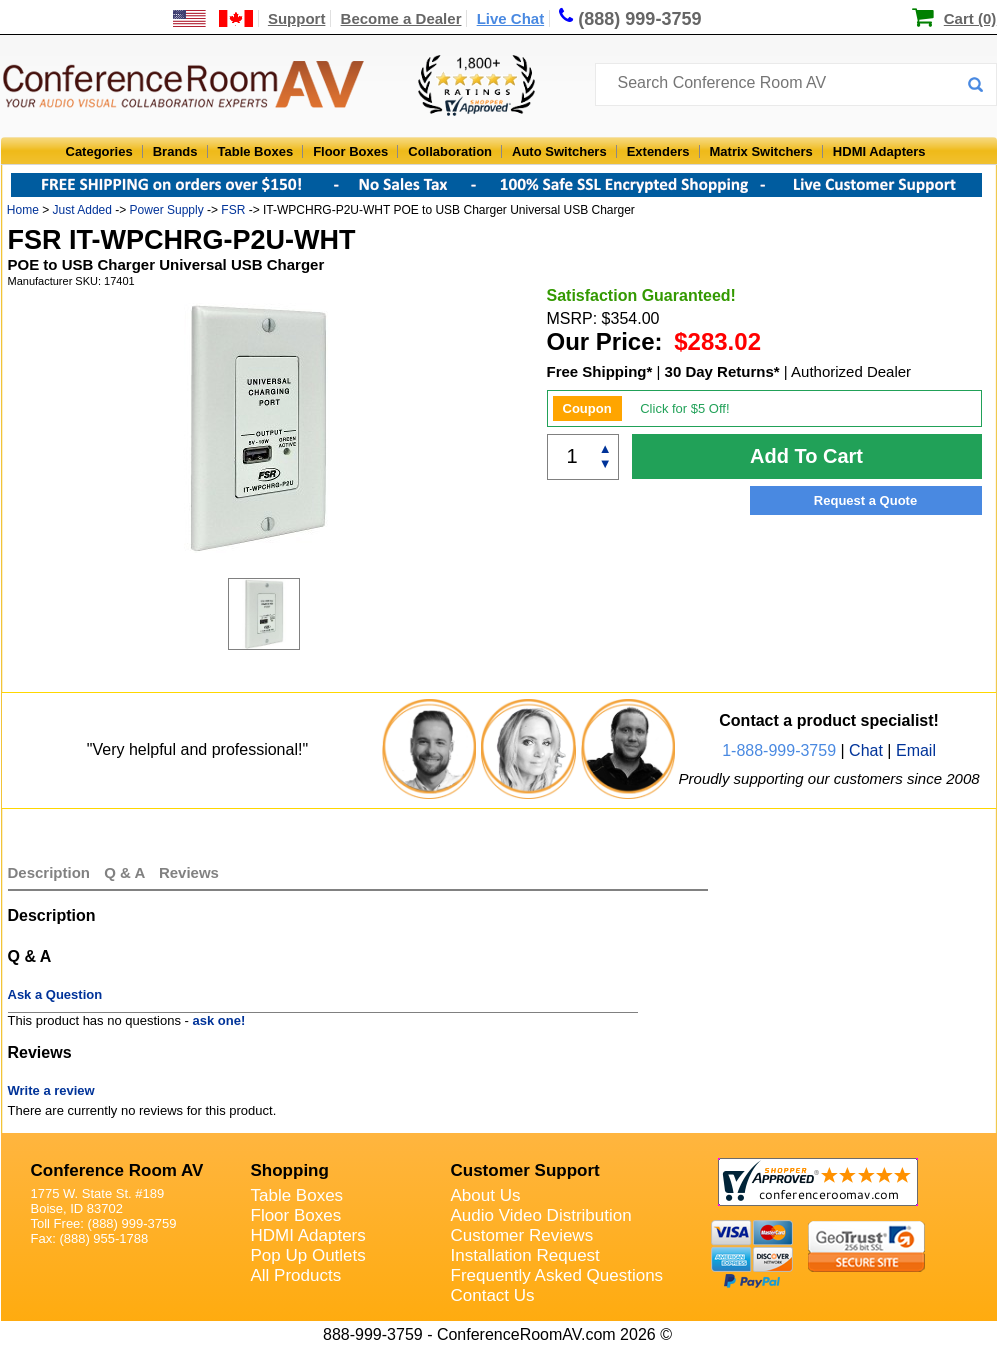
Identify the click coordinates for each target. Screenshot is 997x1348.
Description (49, 872)
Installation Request (525, 1255)
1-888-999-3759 (779, 750)
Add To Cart (806, 456)
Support (297, 18)
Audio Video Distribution (541, 1215)
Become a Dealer (401, 18)
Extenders (658, 151)
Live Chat (511, 18)
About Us (486, 1195)
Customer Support (525, 1170)
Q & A (126, 872)
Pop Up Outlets (308, 1255)
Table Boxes (256, 151)
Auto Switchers (559, 151)
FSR (233, 210)
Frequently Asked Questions (557, 1275)
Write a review (51, 1090)
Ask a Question (55, 994)
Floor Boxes (350, 151)
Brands (175, 151)
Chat (866, 750)
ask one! (219, 1020)
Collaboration (450, 151)
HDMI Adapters (879, 151)
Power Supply (167, 210)
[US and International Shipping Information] (213, 18)
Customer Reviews (522, 1235)
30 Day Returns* (722, 371)
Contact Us (493, 1295)
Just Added (82, 210)
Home (23, 210)
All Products (296, 1275)
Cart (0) (970, 18)
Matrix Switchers (761, 151)
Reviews (189, 872)
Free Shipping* (600, 371)
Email (916, 750)
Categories (99, 151)
